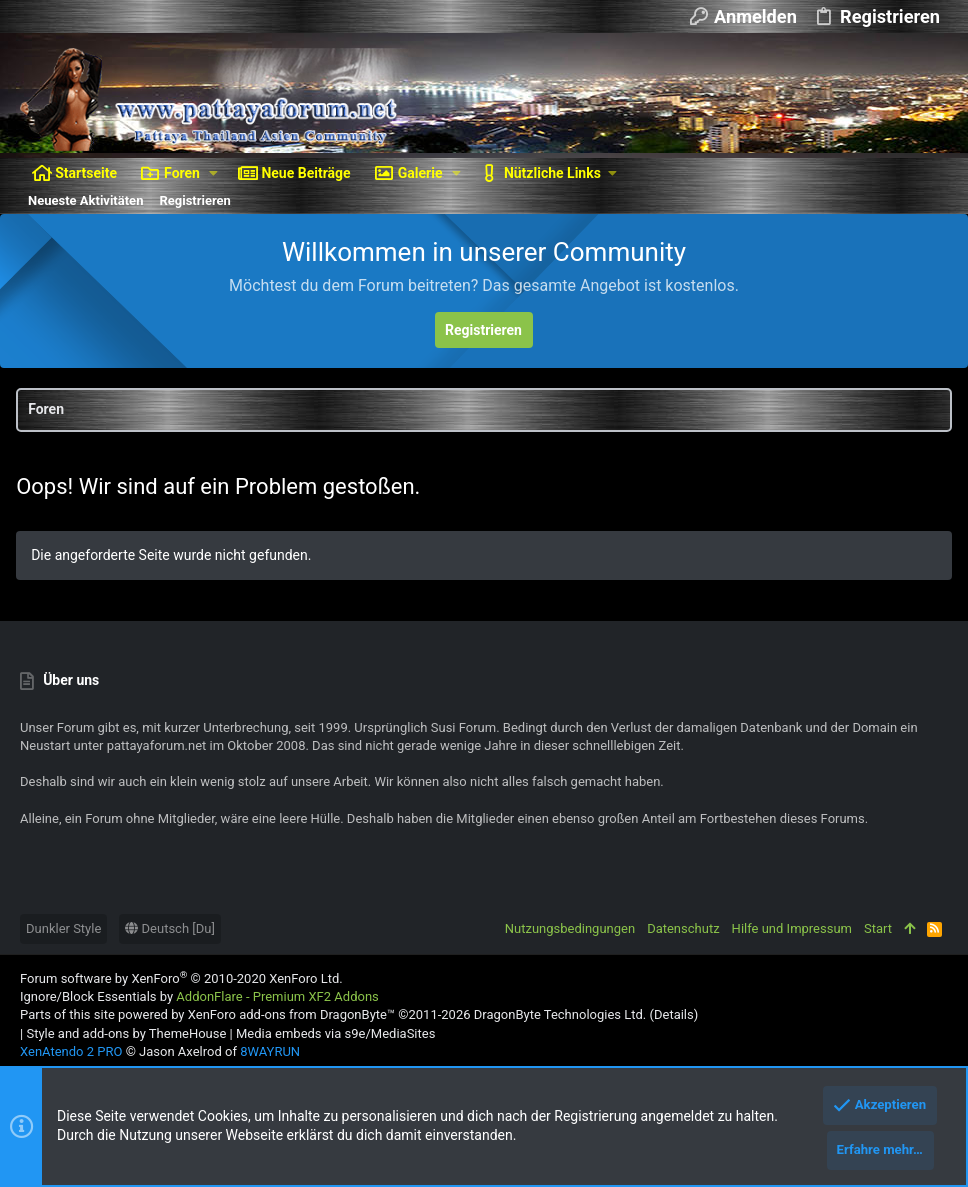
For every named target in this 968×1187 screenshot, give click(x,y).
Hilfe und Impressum (792, 928)
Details (674, 1014)
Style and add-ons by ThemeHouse (126, 1033)
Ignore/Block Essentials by (199, 996)
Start (878, 928)
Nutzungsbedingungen (570, 928)
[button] (213, 173)
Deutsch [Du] (170, 928)
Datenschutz (683, 928)
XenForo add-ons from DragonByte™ (291, 1014)
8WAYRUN (270, 1051)
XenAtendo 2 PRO (71, 1051)
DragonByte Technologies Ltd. (560, 1014)
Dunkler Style (63, 928)
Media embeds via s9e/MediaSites (335, 1033)
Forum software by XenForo (181, 978)
